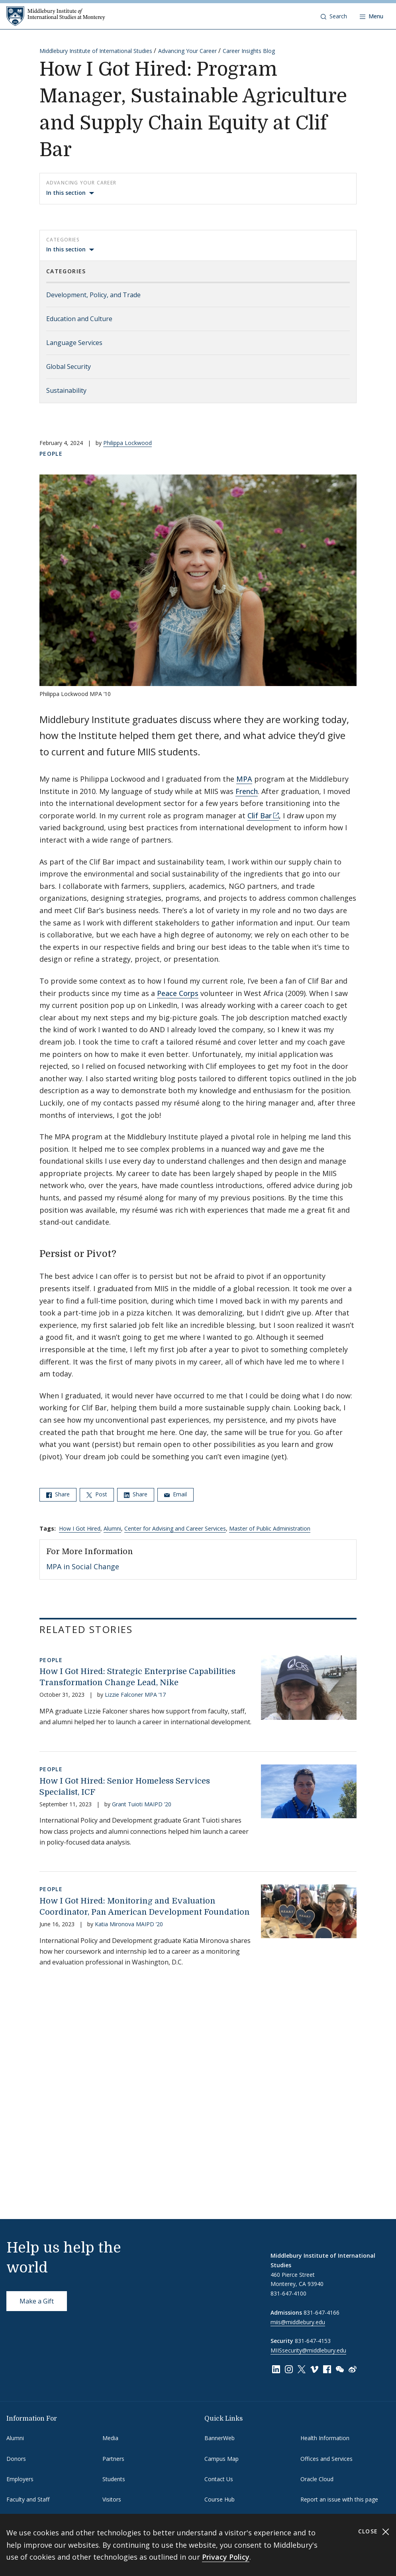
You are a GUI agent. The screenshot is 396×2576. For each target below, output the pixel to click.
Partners (113, 2458)
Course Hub (219, 2499)
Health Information (324, 2438)
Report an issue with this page (339, 2499)
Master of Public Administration (269, 1528)
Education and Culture (79, 318)
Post (96, 1494)
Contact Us (218, 2479)
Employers (19, 2479)
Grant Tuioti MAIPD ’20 (141, 1804)
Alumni (112, 1528)
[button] (333, 16)
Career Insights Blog (249, 51)
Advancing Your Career (187, 51)
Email (175, 1494)
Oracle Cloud (316, 2479)
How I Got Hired (79, 1528)
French (246, 791)
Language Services (74, 342)
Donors (16, 2458)
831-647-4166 (321, 2312)
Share (58, 1494)
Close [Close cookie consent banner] (374, 2531)
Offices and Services (326, 2458)
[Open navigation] (371, 16)
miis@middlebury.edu (298, 2322)
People (51, 453)
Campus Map (221, 2458)
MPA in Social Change (82, 1566)
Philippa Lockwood (127, 443)
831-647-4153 (313, 2341)
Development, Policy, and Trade (93, 294)
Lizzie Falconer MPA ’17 (135, 1694)
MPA (244, 779)
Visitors (111, 2499)
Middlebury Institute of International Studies (95, 51)
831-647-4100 (288, 2293)
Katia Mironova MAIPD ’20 (129, 1924)
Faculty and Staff (27, 2499)
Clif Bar (259, 815)
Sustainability (66, 390)
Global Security (68, 366)
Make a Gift (37, 2301)
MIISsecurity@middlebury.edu (308, 2350)
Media (110, 2438)
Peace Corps (177, 993)
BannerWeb (219, 2438)
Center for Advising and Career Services (175, 1528)
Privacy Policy (225, 2557)
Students (113, 2479)
